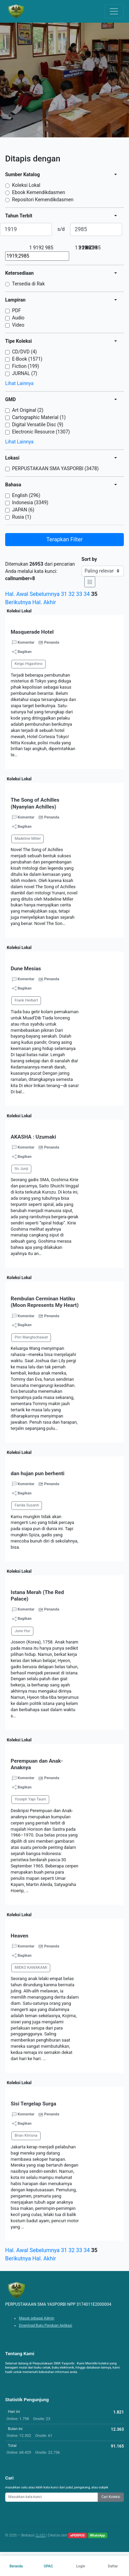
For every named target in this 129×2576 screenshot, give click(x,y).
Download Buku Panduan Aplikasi (45, 2325)
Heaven (19, 1936)
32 (71, 594)
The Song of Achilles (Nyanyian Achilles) (35, 803)
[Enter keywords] (51, 2497)
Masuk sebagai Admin (36, 2318)
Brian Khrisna (25, 2135)
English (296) (26, 495)
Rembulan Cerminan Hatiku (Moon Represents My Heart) (45, 1302)
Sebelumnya (45, 594)
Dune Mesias (26, 968)
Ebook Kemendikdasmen (38, 192)
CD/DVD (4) (24, 351)
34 (87, 594)
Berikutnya (18, 602)
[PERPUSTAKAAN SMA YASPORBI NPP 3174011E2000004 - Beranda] (16, 11)
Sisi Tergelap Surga (33, 2104)
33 (79, 594)
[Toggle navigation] (113, 11)
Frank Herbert (26, 1000)
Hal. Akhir (44, 602)
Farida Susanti (26, 1505)
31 (64, 594)
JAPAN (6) (23, 509)
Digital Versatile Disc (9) (37, 424)
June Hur (22, 1631)
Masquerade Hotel (32, 632)
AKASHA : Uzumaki (33, 1137)
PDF (16, 310)
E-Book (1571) (27, 359)
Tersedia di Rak (28, 283)
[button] (64, 762)
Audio (18, 317)
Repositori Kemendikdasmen (42, 199)
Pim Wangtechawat (31, 1337)
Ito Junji (21, 1168)
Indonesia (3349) (30, 502)
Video (18, 325)
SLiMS (40, 2535)
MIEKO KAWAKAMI (30, 1967)
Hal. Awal (16, 594)
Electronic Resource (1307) (41, 431)
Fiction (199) (25, 366)
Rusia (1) (21, 517)
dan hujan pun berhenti (37, 1473)
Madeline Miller (27, 838)
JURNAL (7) (24, 373)
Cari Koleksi (110, 2497)
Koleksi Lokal (26, 185)
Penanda (51, 642)
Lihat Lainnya (19, 383)
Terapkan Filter (64, 539)
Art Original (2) (27, 410)
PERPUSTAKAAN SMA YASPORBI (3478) (55, 468)
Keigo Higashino (28, 664)
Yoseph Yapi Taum (30, 1799)
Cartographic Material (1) (39, 417)
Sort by (89, 559)
